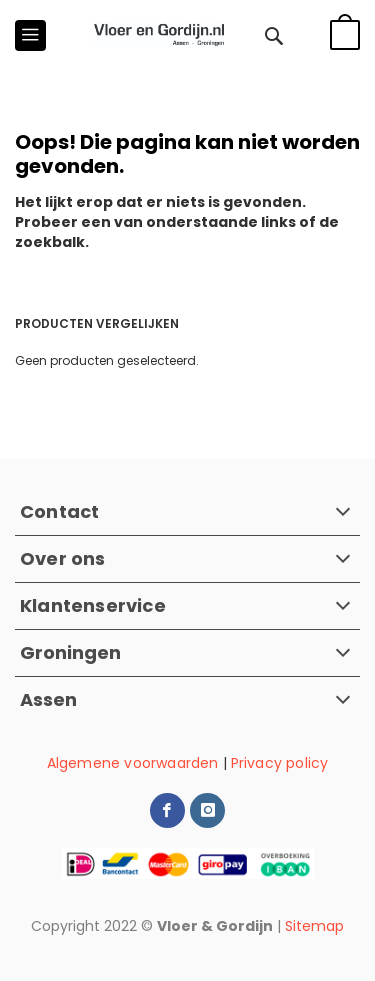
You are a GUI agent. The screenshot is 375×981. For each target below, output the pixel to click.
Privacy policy (280, 763)
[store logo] (159, 35)
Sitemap (314, 926)
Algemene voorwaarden (133, 763)
